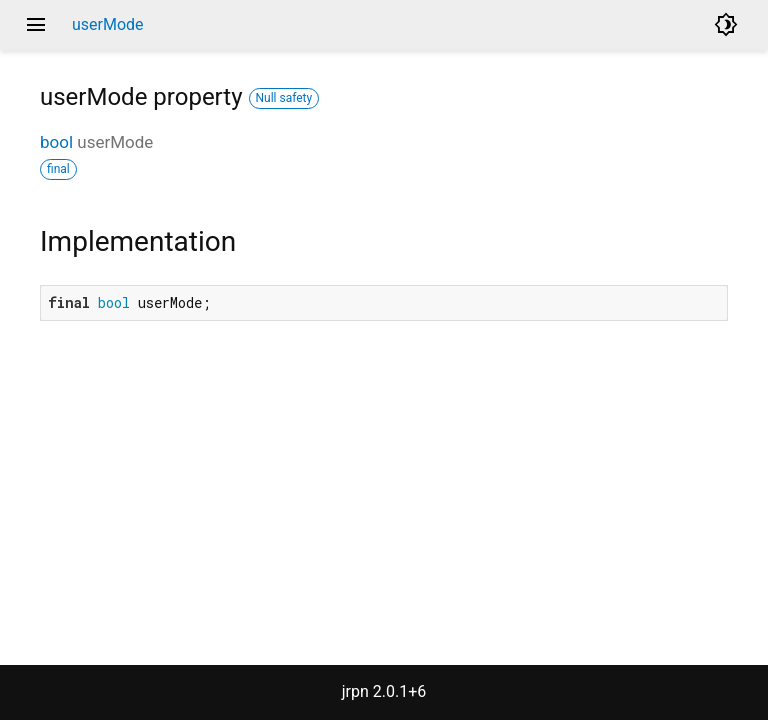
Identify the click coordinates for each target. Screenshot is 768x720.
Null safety (284, 98)
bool (56, 142)
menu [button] (36, 25)
